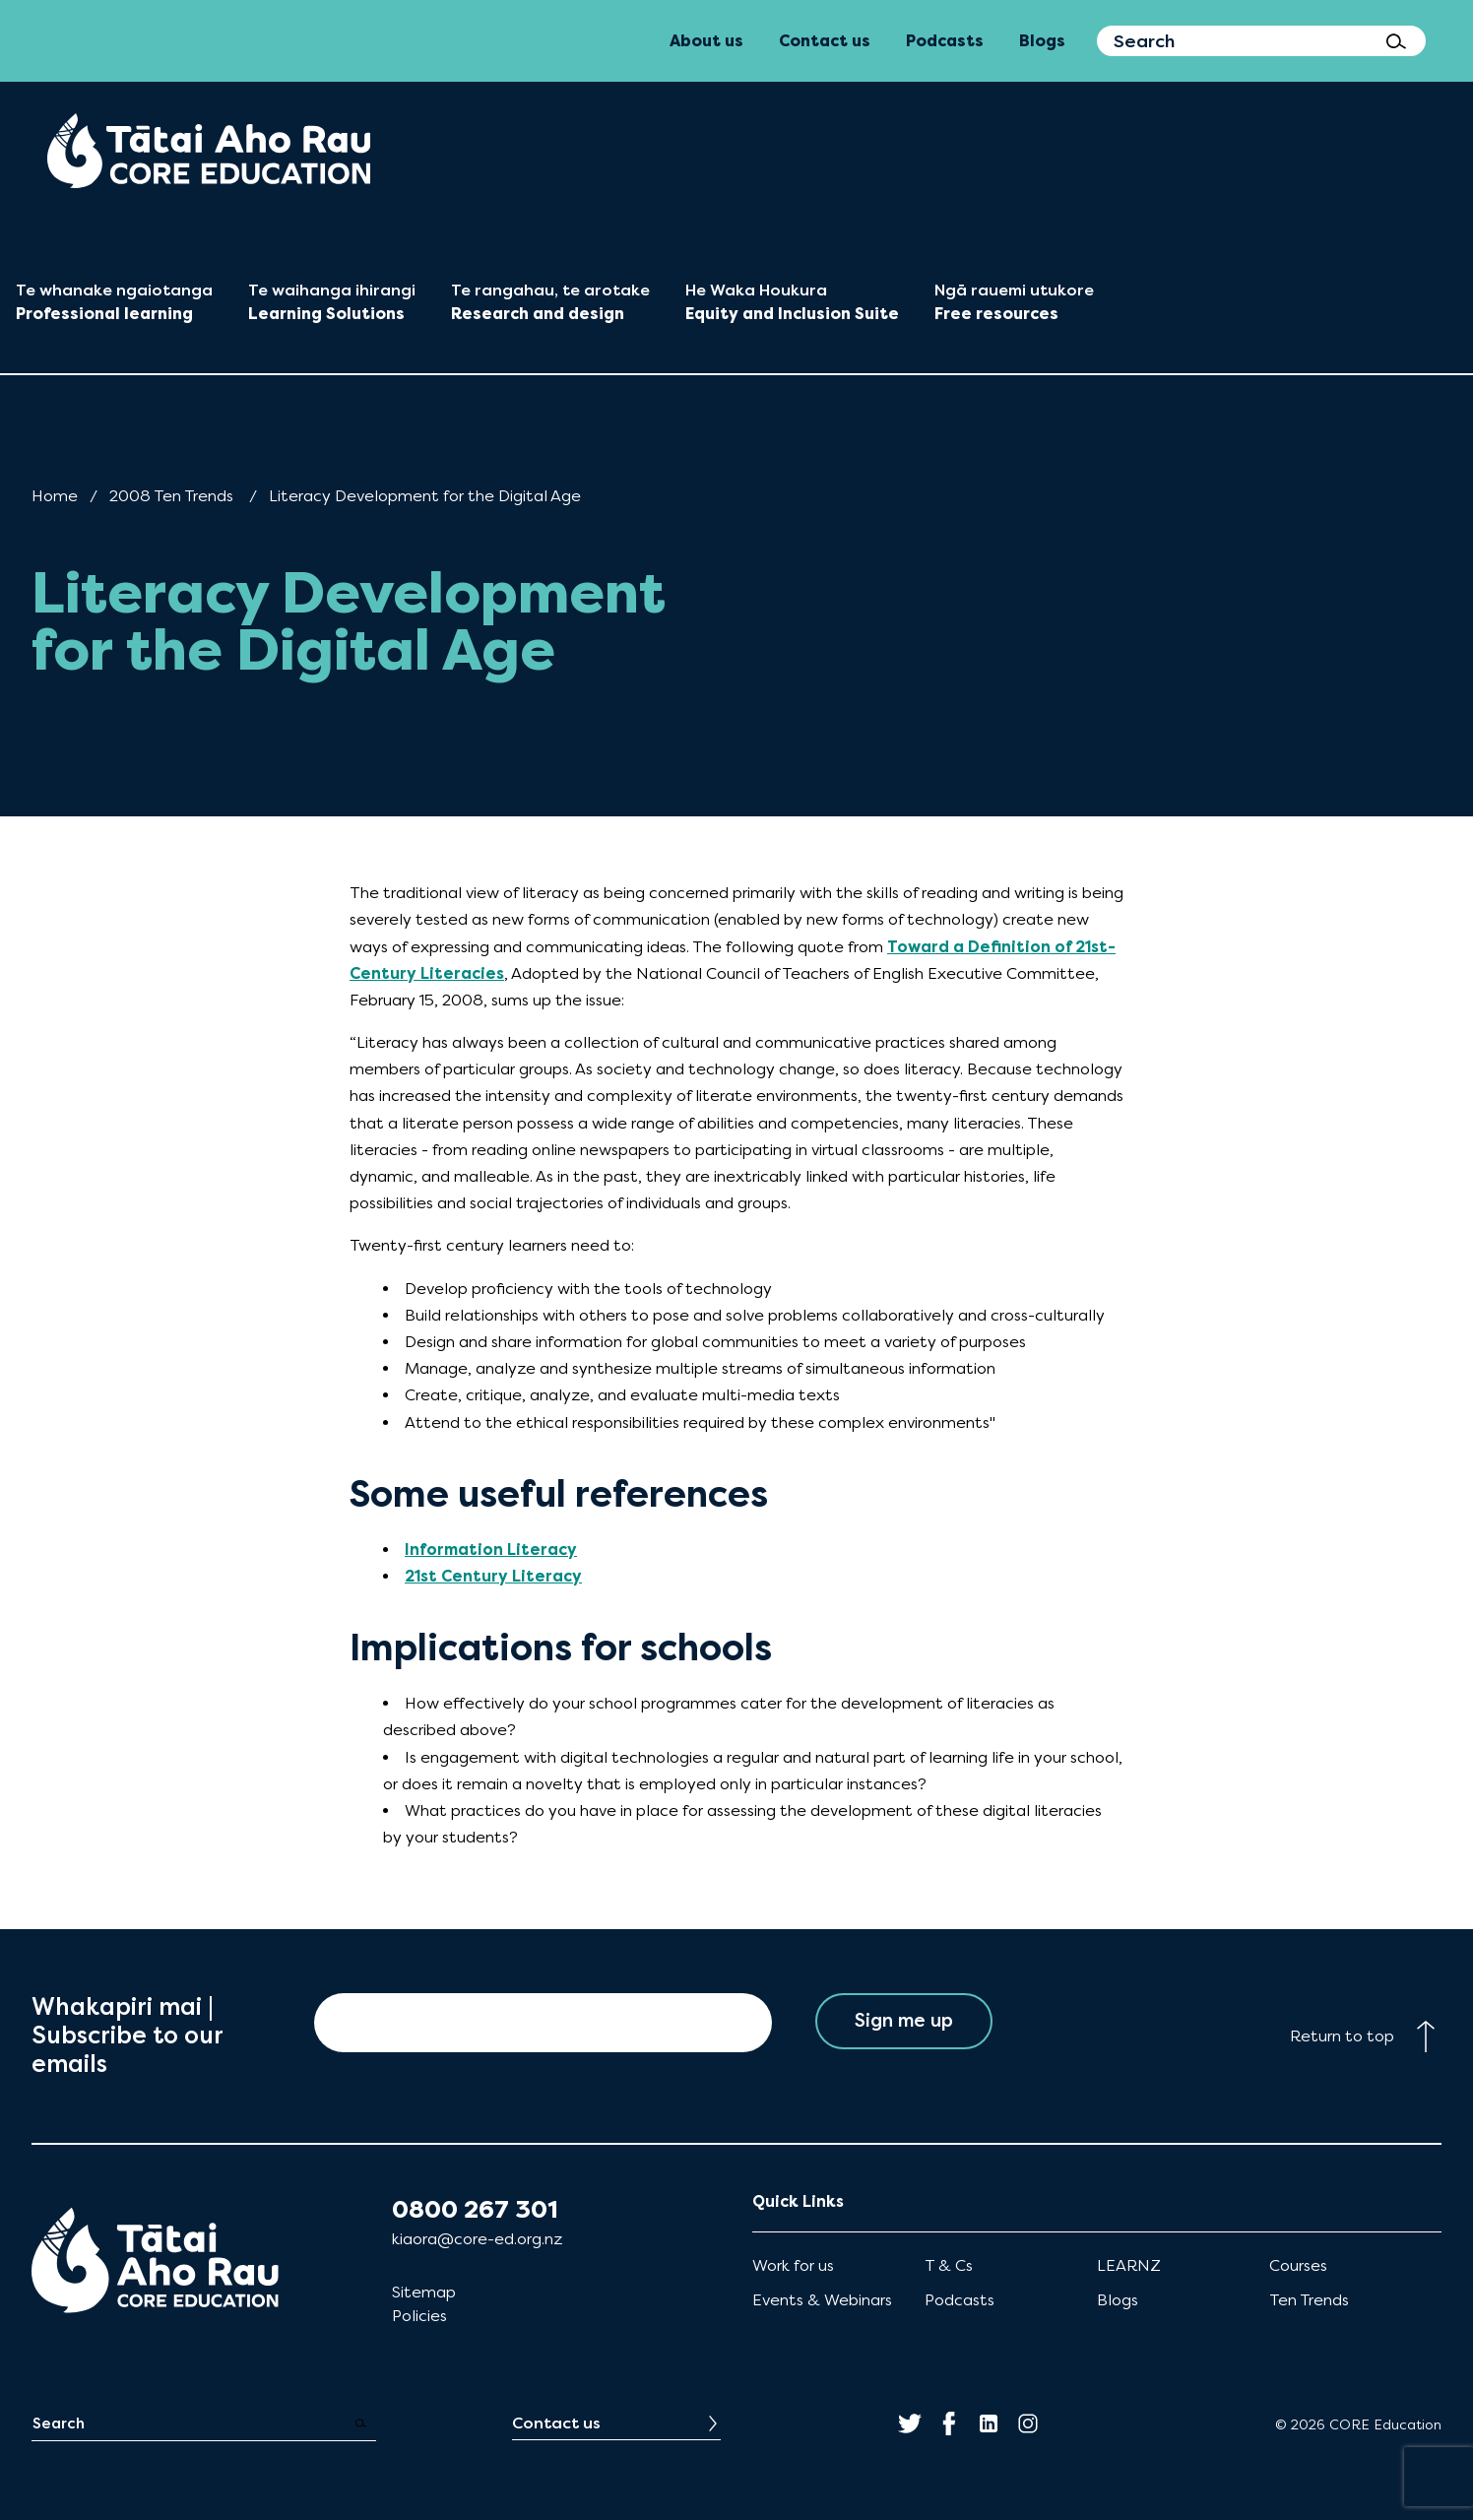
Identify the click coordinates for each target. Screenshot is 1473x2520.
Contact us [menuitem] (824, 41)
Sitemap (424, 2292)
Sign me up (903, 2022)
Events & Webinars (822, 2300)
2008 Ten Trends (171, 495)
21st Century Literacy (493, 1576)
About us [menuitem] (706, 41)
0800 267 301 (475, 2210)
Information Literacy (491, 1549)
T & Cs (949, 2265)
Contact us (556, 2423)
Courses (1298, 2265)
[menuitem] (208, 150)
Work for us (793, 2265)
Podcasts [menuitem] (945, 41)
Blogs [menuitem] (1042, 41)
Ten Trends (1309, 2300)
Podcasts (959, 2300)
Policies (419, 2315)
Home (55, 495)
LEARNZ (1129, 2265)
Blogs (1117, 2300)
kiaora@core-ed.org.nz (477, 2238)
